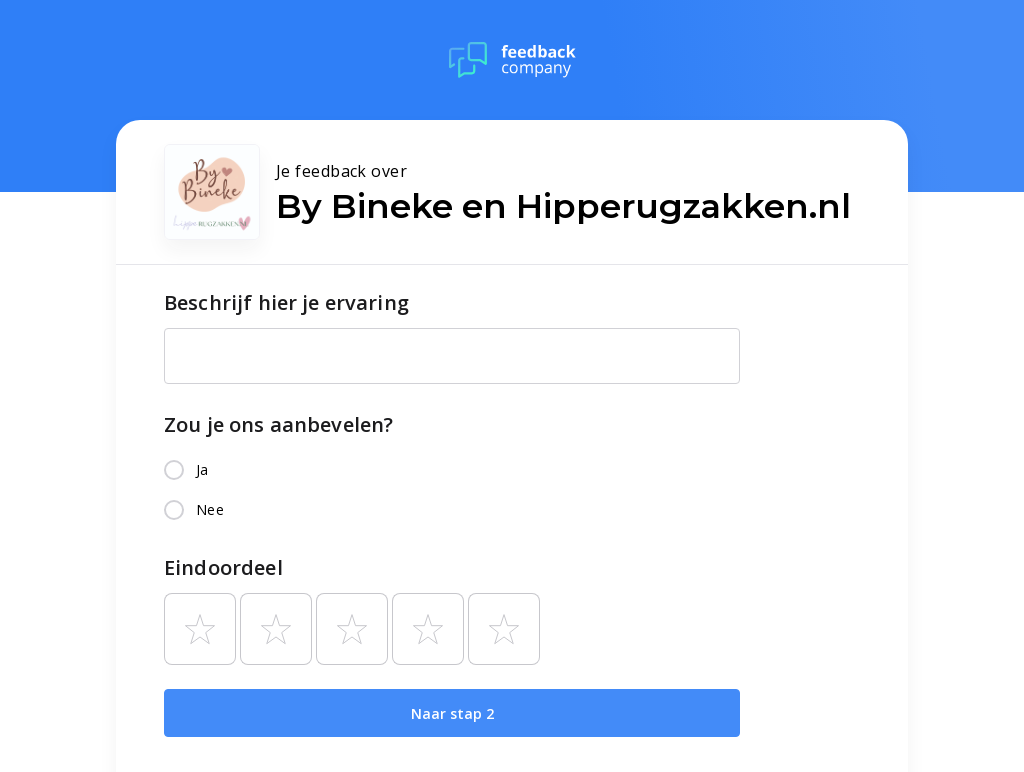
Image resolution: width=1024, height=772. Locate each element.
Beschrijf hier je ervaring (286, 302)
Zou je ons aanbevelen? (278, 424)
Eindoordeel (223, 567)
